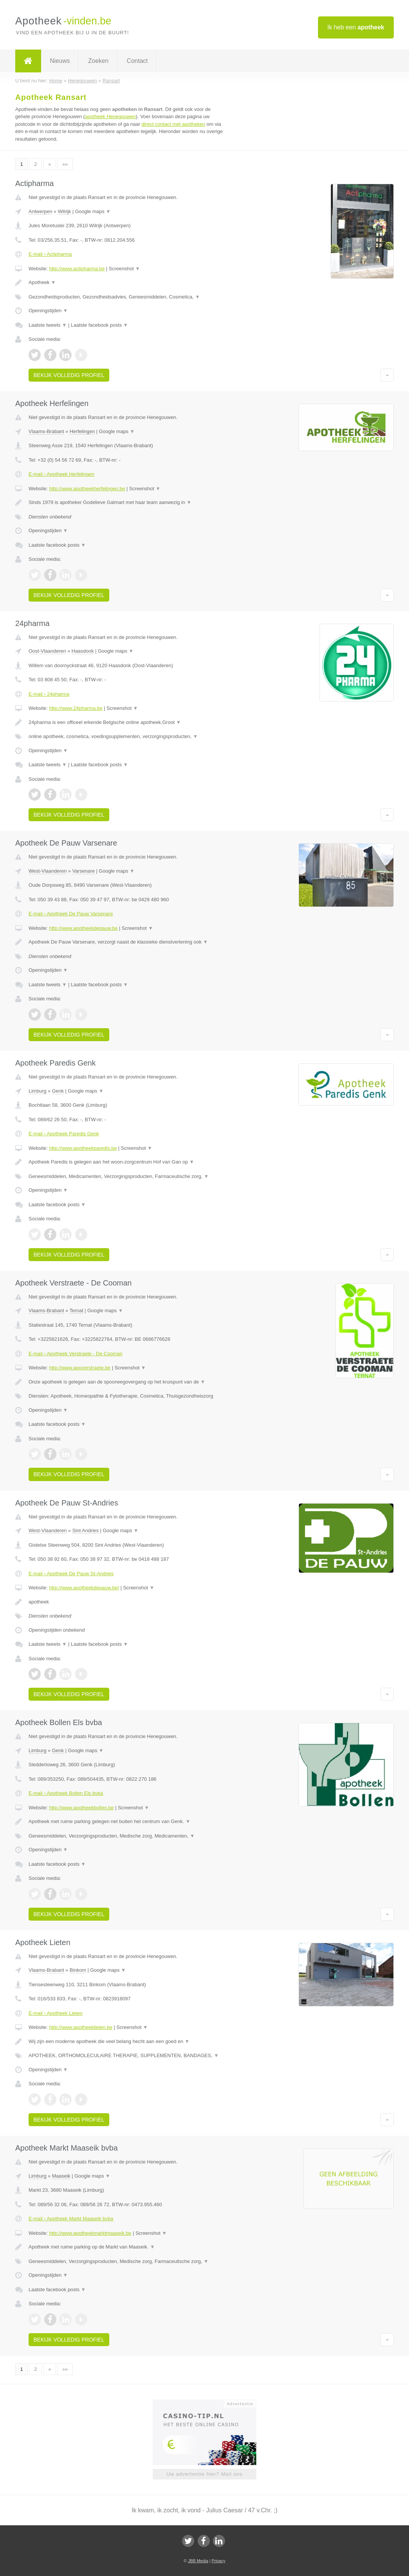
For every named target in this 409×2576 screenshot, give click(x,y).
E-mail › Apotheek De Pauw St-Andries (71, 1573)
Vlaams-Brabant (46, 431)
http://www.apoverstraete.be (79, 1368)
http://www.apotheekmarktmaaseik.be (90, 2233)
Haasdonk (83, 651)
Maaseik (61, 2176)
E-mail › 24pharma (49, 694)
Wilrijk (64, 211)
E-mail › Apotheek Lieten (56, 2013)
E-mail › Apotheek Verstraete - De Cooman (75, 1353)
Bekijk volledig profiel (69, 375)
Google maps (93, 211)
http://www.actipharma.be (77, 268)
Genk (58, 1091)
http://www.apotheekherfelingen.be (87, 488)
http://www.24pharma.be (75, 708)
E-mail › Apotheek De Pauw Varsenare (71, 913)
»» (65, 164)
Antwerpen (40, 211)
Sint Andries (85, 1530)
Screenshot (124, 268)
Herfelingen (82, 431)
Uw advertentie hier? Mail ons (204, 2474)
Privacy (218, 2560)
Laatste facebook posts (99, 325)
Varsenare (83, 871)
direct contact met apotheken (173, 124)
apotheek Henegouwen (110, 116)
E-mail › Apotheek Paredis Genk (64, 1133)
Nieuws (60, 61)
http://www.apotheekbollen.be (81, 1807)
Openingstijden (48, 310)
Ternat (76, 1310)
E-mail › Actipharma (50, 254)
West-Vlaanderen (48, 871)
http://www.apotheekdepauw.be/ (84, 1588)
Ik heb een (356, 27)
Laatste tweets (48, 325)
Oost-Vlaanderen (47, 651)
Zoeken (98, 61)
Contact (137, 61)
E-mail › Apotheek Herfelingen (61, 474)
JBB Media (198, 2560)
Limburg (37, 1091)
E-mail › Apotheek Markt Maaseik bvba (71, 2218)
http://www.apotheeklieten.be (80, 2027)
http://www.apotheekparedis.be (83, 1148)
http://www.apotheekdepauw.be (83, 928)
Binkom (78, 1970)
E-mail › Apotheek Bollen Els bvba (66, 1793)
